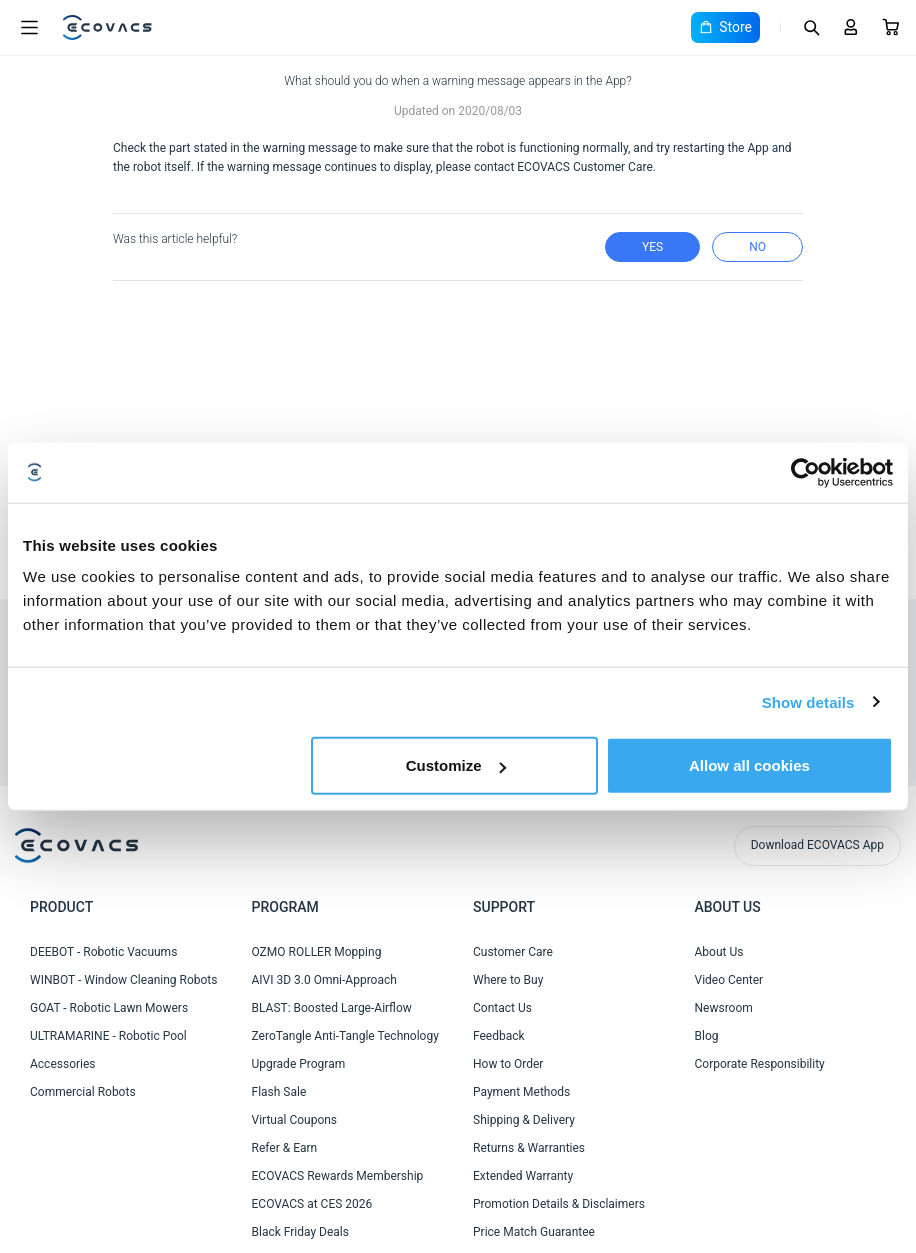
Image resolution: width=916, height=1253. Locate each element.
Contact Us (502, 1008)
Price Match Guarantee (534, 1232)
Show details (808, 701)
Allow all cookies (749, 765)
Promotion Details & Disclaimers (559, 1204)
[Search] (811, 27)
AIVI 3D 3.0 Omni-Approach (324, 980)
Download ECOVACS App (817, 845)
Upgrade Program (299, 1064)
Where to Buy (508, 980)
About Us (719, 952)
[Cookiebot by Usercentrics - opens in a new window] (805, 472)
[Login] (851, 27)
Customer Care (513, 952)
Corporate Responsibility (760, 1064)
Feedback (499, 1036)
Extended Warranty (523, 1176)
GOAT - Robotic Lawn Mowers (109, 1008)
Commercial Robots (83, 1092)
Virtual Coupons (295, 1120)
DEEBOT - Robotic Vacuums (103, 952)
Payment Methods (521, 1092)
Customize (456, 765)
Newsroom (724, 1008)
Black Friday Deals (300, 1232)
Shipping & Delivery (524, 1120)
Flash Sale (279, 1092)
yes (652, 247)
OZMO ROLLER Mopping (317, 952)
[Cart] (891, 27)
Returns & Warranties (529, 1148)
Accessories (63, 1064)
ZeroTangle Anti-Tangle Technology (345, 1036)
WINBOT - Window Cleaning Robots (123, 980)
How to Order (508, 1064)
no (757, 247)
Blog (707, 1036)
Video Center (729, 980)
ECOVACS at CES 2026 (312, 1204)
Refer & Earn (285, 1148)
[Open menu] (29, 28)
